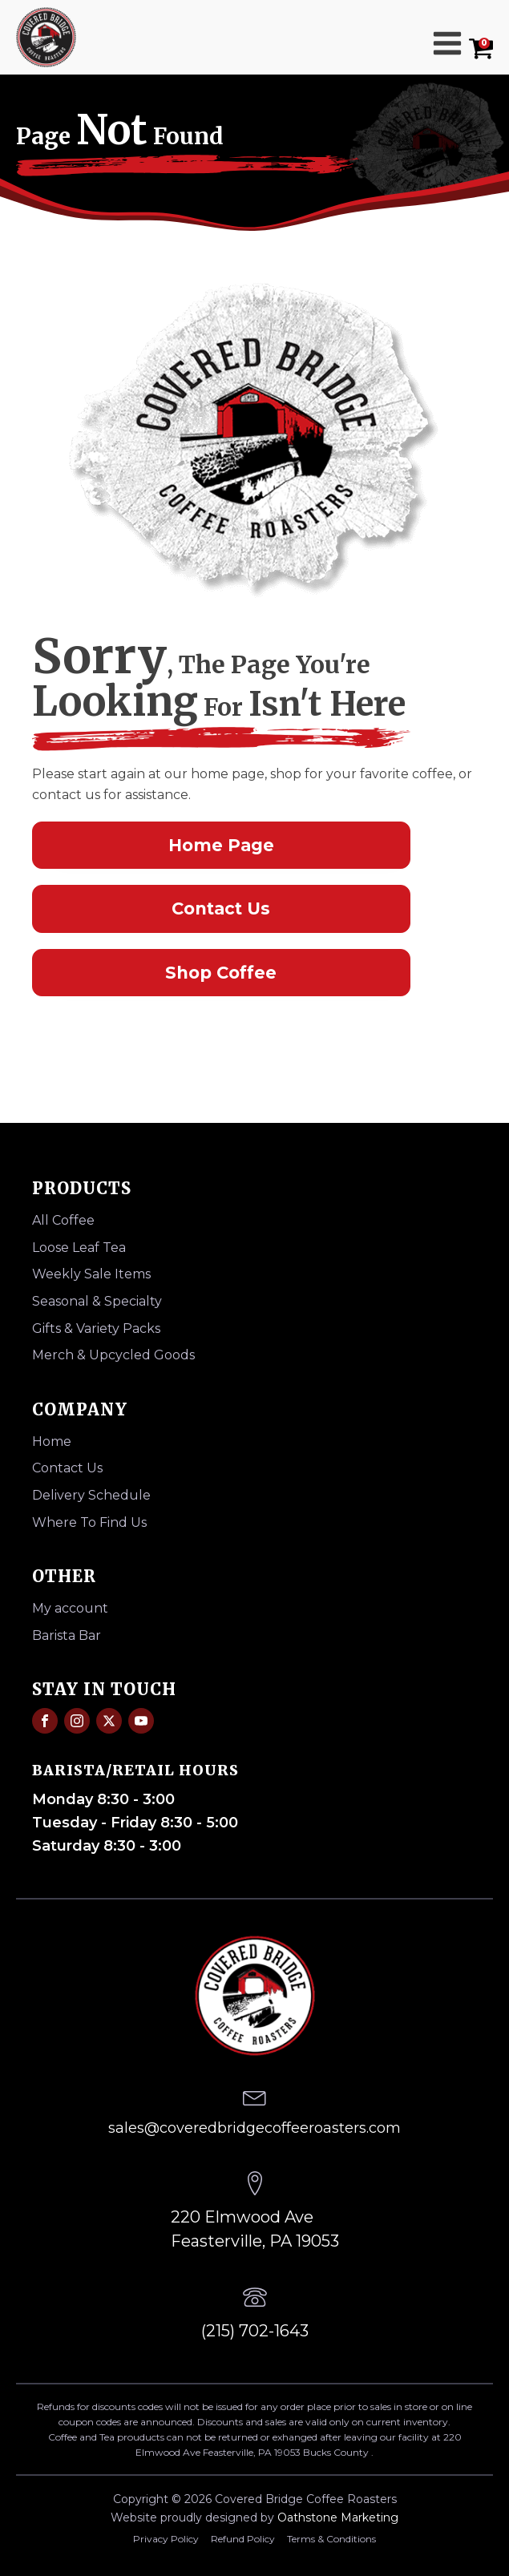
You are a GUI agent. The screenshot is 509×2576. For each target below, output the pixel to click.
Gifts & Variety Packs (96, 1328)
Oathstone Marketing (337, 2517)
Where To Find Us (89, 1522)
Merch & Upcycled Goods (113, 1355)
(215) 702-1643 (255, 2330)
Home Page (221, 845)
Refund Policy (243, 2539)
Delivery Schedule (91, 1495)
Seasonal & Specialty (97, 1301)
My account (70, 1608)
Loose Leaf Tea (79, 1247)
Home (51, 1441)
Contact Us (221, 908)
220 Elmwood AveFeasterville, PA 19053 (255, 2229)
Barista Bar (66, 1635)
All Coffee (63, 1220)
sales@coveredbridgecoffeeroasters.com (254, 2128)
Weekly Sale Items (91, 1274)
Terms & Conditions (331, 2539)
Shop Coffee (221, 973)
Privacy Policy (166, 2539)
